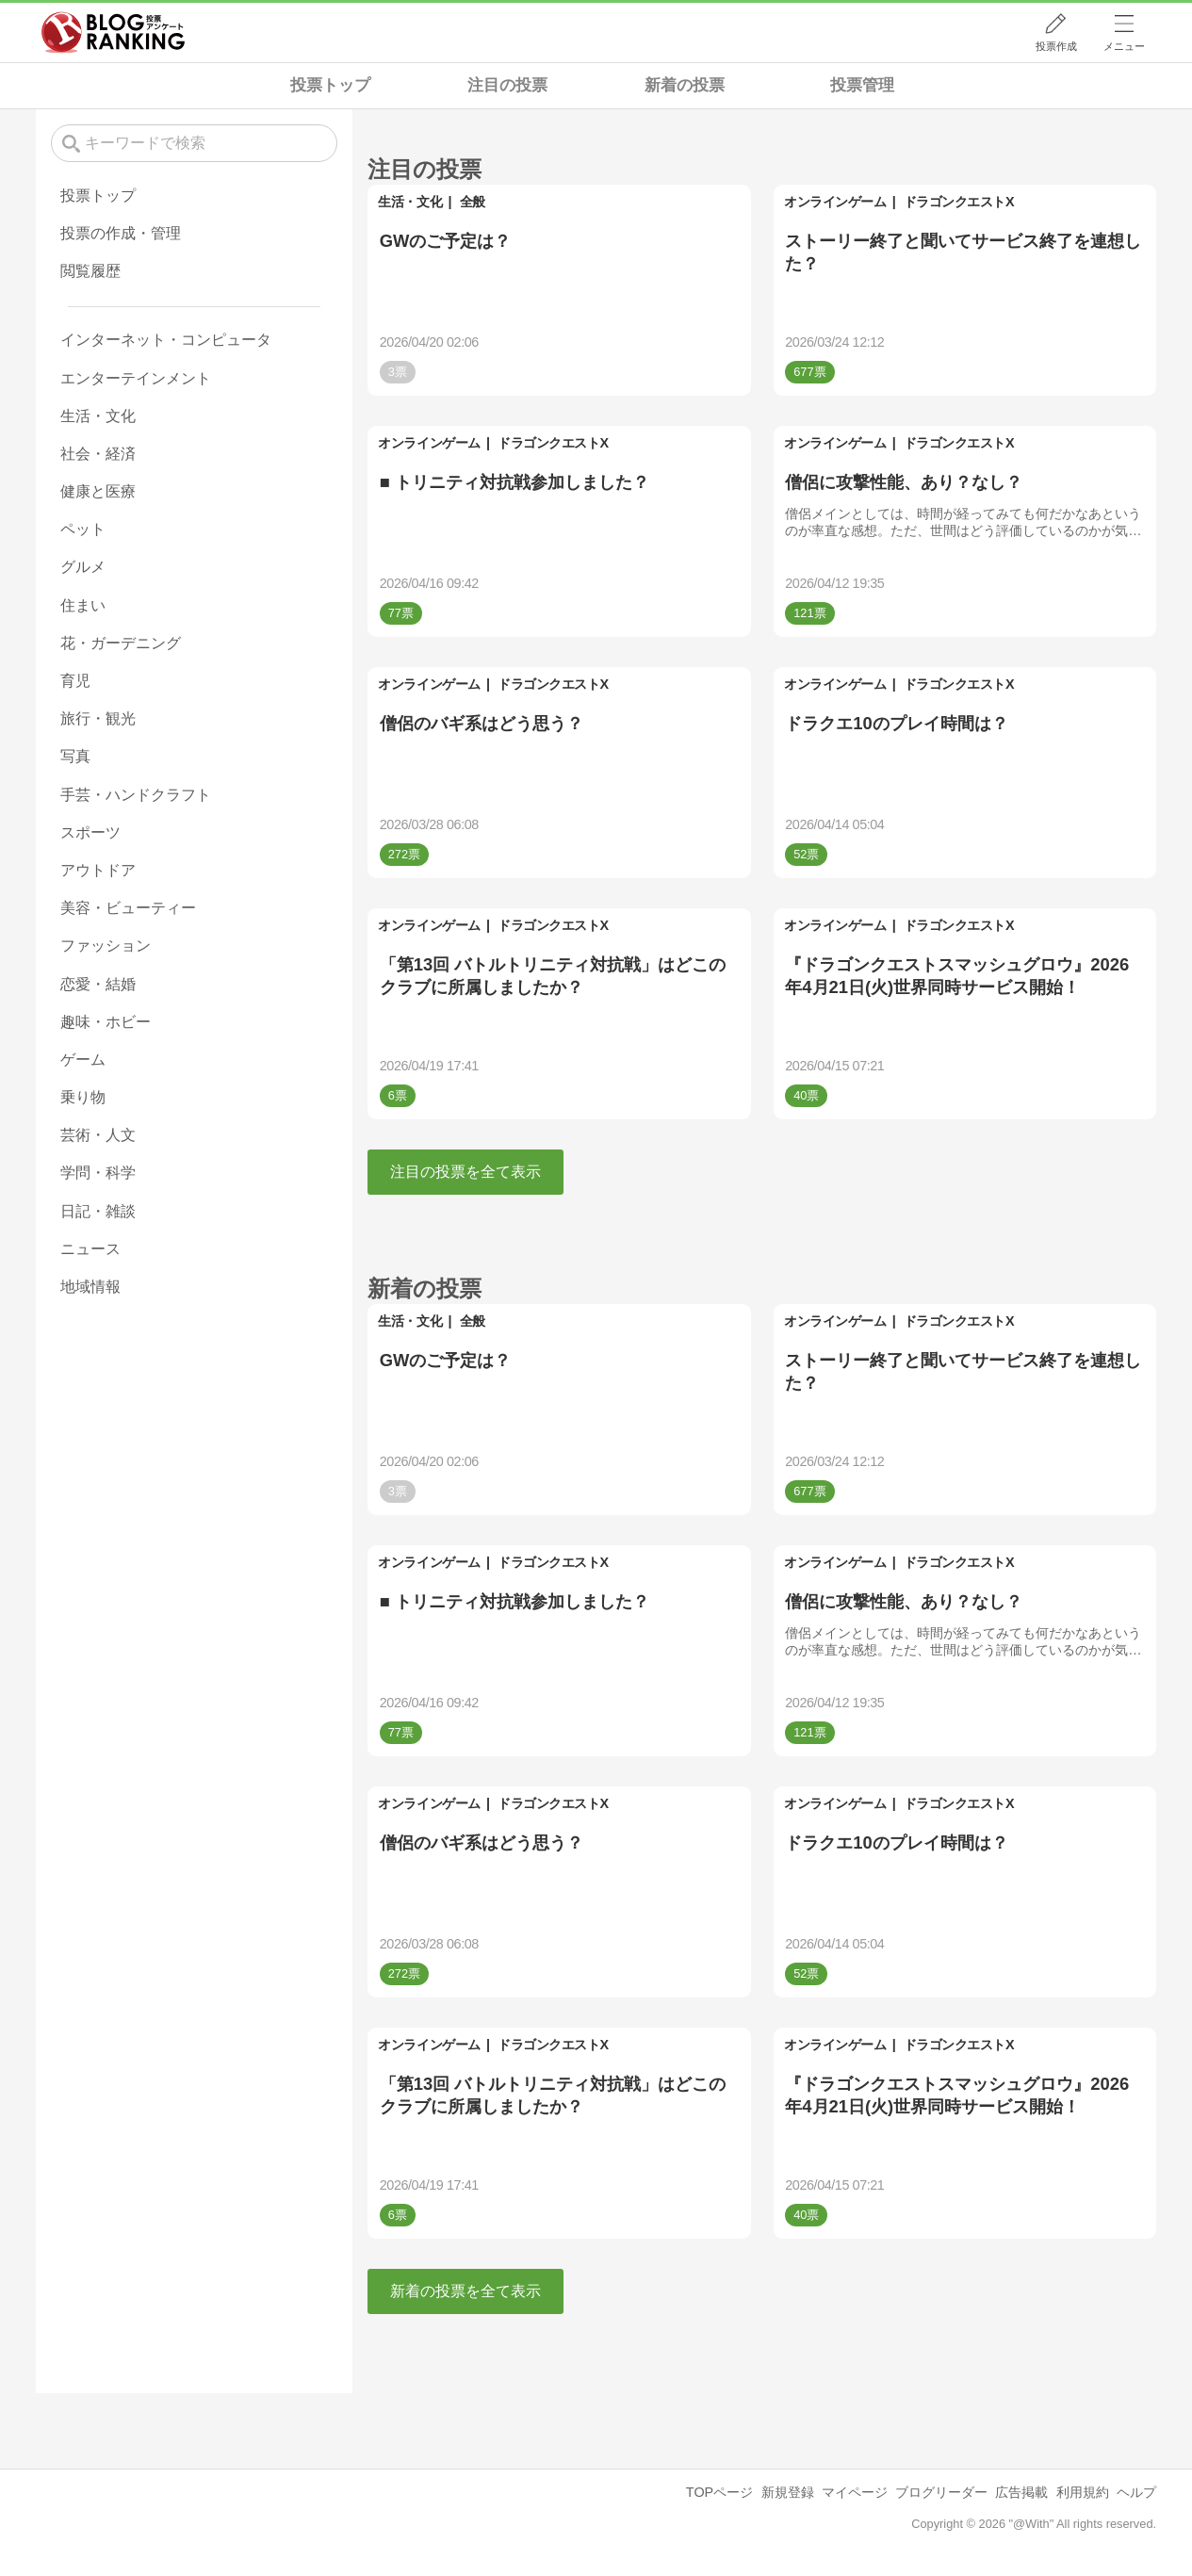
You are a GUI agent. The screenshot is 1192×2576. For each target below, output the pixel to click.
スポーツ (90, 832)
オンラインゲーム (835, 201)
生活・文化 (410, 201)
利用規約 (1082, 2492)
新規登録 (787, 2492)
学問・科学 (98, 1173)
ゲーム (83, 1060)
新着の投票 (685, 85)
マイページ (855, 2492)
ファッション (105, 945)
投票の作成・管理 (120, 233)
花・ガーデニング (120, 643)
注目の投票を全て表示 (465, 1172)
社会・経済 (98, 454)
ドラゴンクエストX (959, 201)
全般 (472, 201)
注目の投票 (507, 85)
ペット (83, 529)
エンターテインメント (135, 378)
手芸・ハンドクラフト (135, 795)
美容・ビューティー (128, 908)
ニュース (90, 1249)
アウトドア (98, 870)
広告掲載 (1021, 2492)
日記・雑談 (98, 1211)
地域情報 (90, 1287)
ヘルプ (1136, 2492)
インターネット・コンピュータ (165, 340)
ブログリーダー (941, 2492)
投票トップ (330, 85)
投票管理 (862, 85)
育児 (75, 681)
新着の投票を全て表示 (465, 2291)
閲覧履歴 (90, 271)
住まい (83, 605)
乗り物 (83, 1097)
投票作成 (1056, 46)
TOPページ (719, 2492)
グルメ (83, 567)
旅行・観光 (98, 718)
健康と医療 (98, 491)
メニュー (1124, 46)
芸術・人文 (98, 1135)
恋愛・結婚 (98, 984)
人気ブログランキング (113, 32)
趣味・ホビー (105, 1022)
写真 (75, 756)
